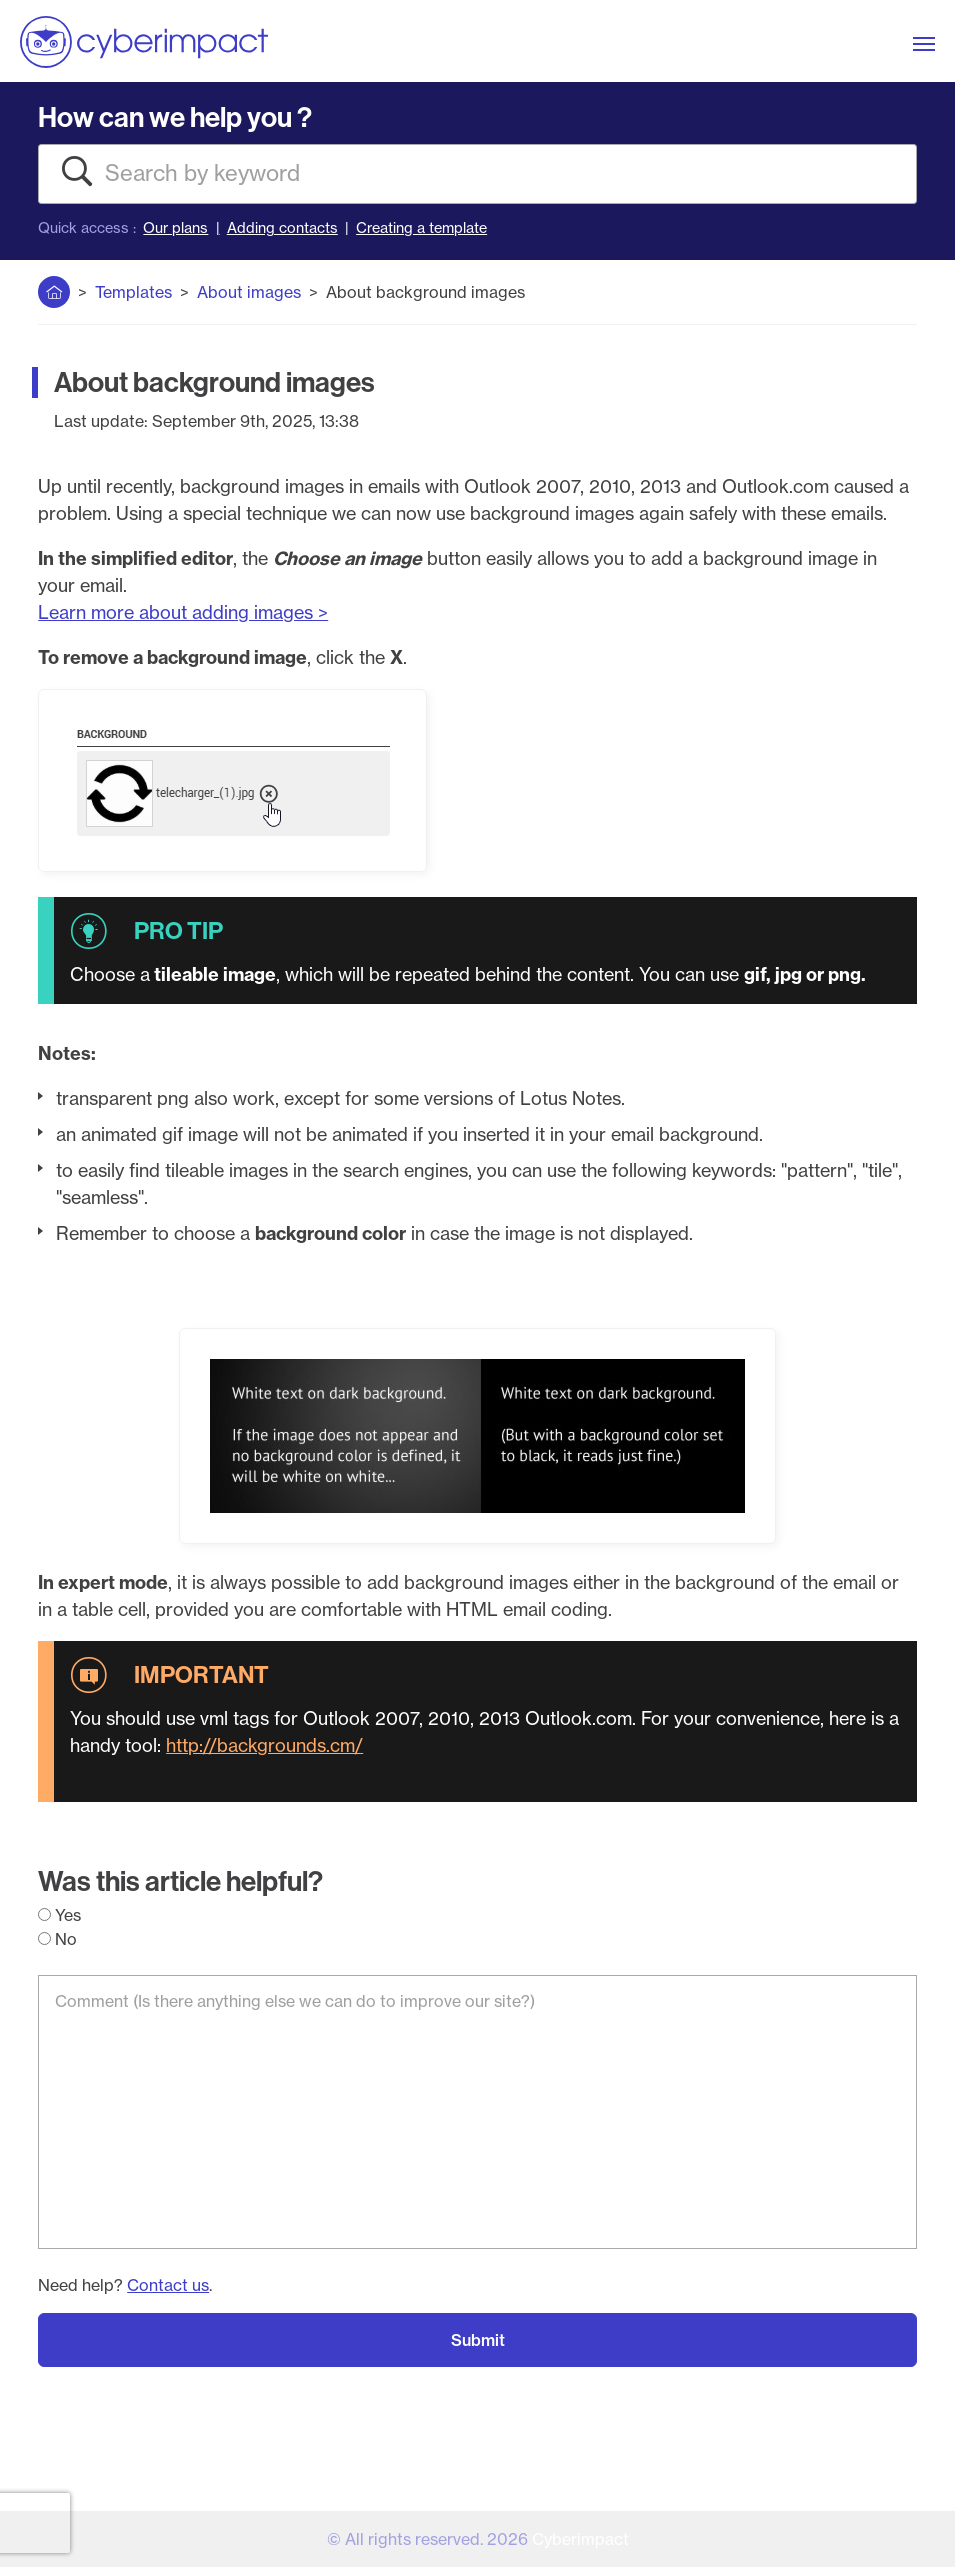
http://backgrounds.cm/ (264, 1745)
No (57, 1939)
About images (249, 292)
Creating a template (421, 228)
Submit (478, 2340)
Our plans (175, 228)
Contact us (168, 2285)
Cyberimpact (580, 2539)
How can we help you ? (175, 116)
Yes (59, 1915)
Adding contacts (282, 228)
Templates (133, 292)
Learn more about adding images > (183, 612)
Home (54, 288)
